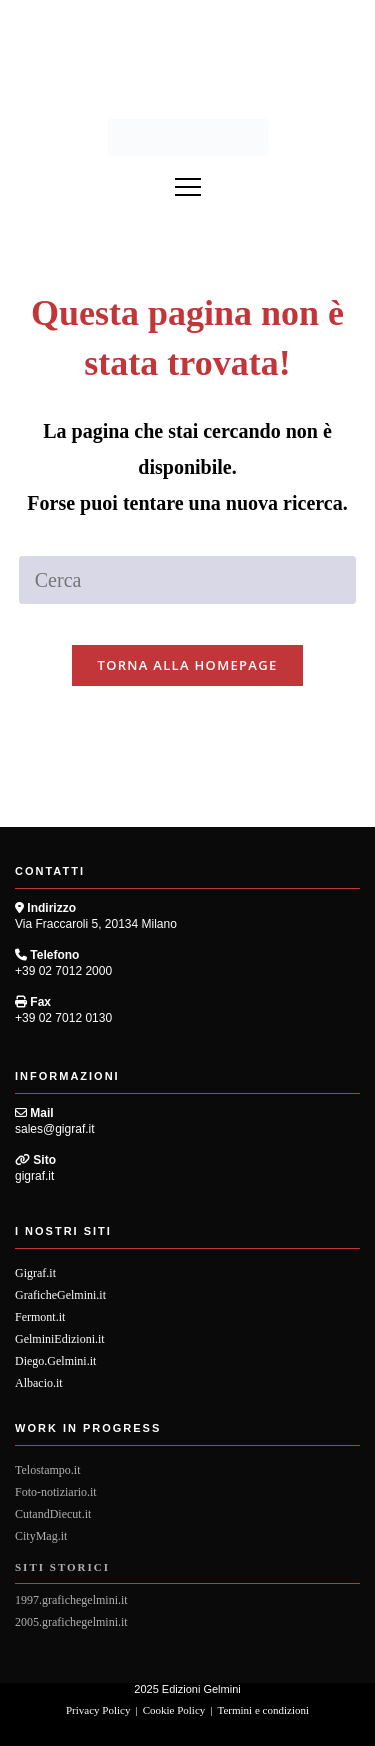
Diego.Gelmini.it (55, 1361)
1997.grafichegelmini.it (71, 1600)
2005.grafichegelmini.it (71, 1622)
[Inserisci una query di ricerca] (188, 580)
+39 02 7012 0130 (63, 1018)
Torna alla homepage (188, 665)
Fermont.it (40, 1317)
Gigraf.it (35, 1273)
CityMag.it (41, 1536)
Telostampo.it (47, 1470)
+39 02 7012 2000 (63, 971)
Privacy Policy (98, 1710)
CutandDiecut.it (53, 1514)
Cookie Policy (174, 1710)
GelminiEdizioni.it (60, 1339)
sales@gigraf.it (55, 1129)
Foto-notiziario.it (56, 1492)
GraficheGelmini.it (60, 1295)
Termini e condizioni (263, 1710)
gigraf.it (34, 1176)
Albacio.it (39, 1383)
